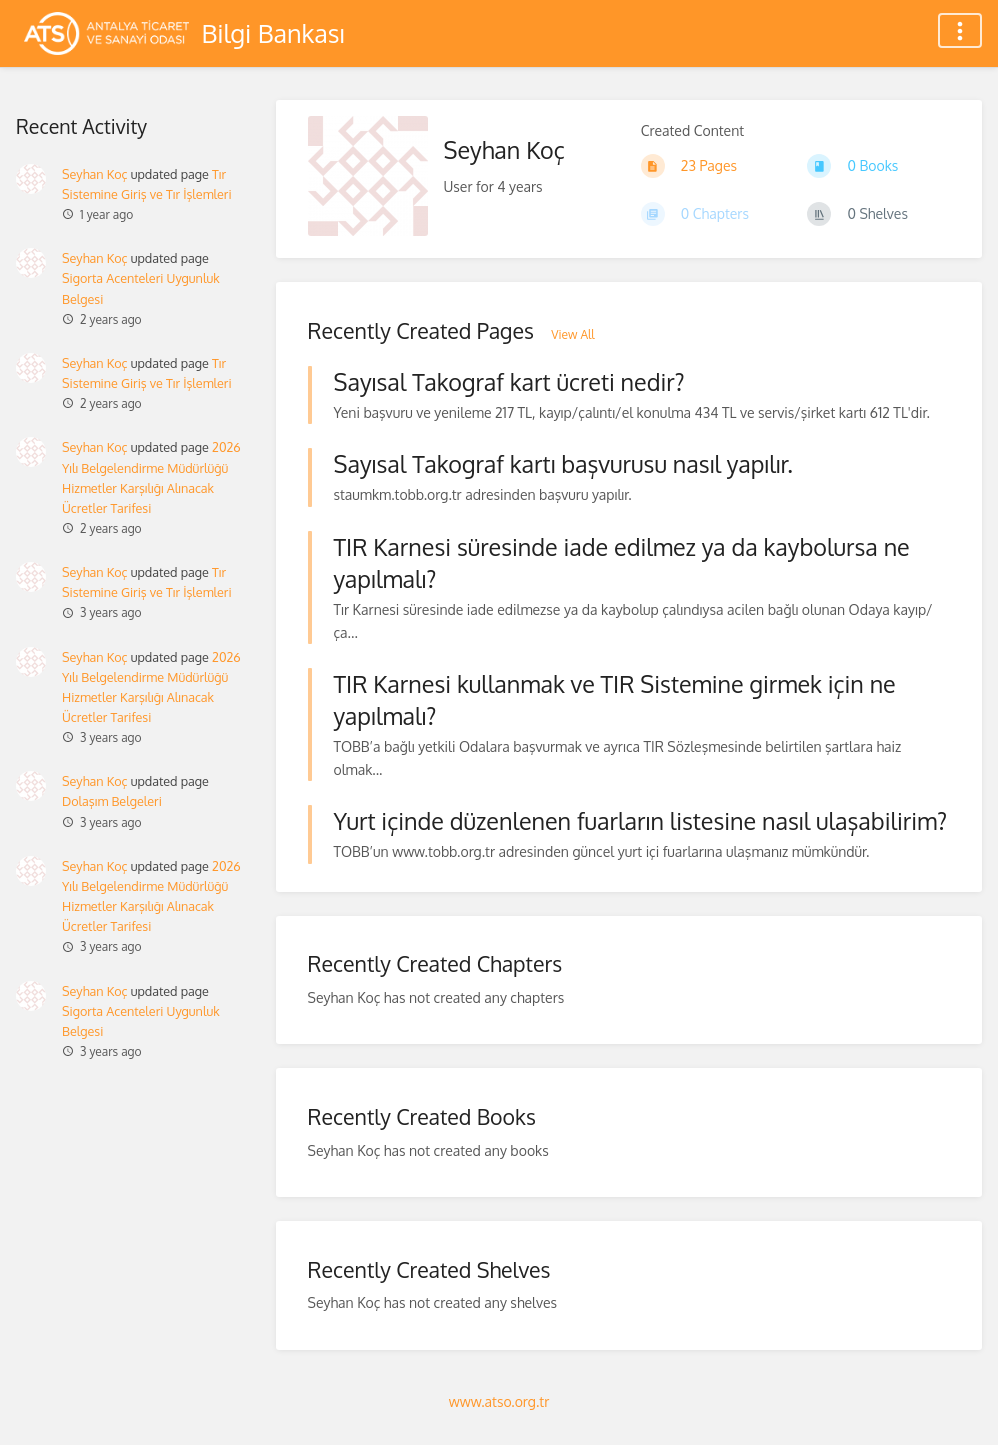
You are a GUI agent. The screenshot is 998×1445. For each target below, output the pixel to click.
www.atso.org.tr (499, 1401)
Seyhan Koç (95, 174)
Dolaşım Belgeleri (112, 801)
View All (572, 334)
